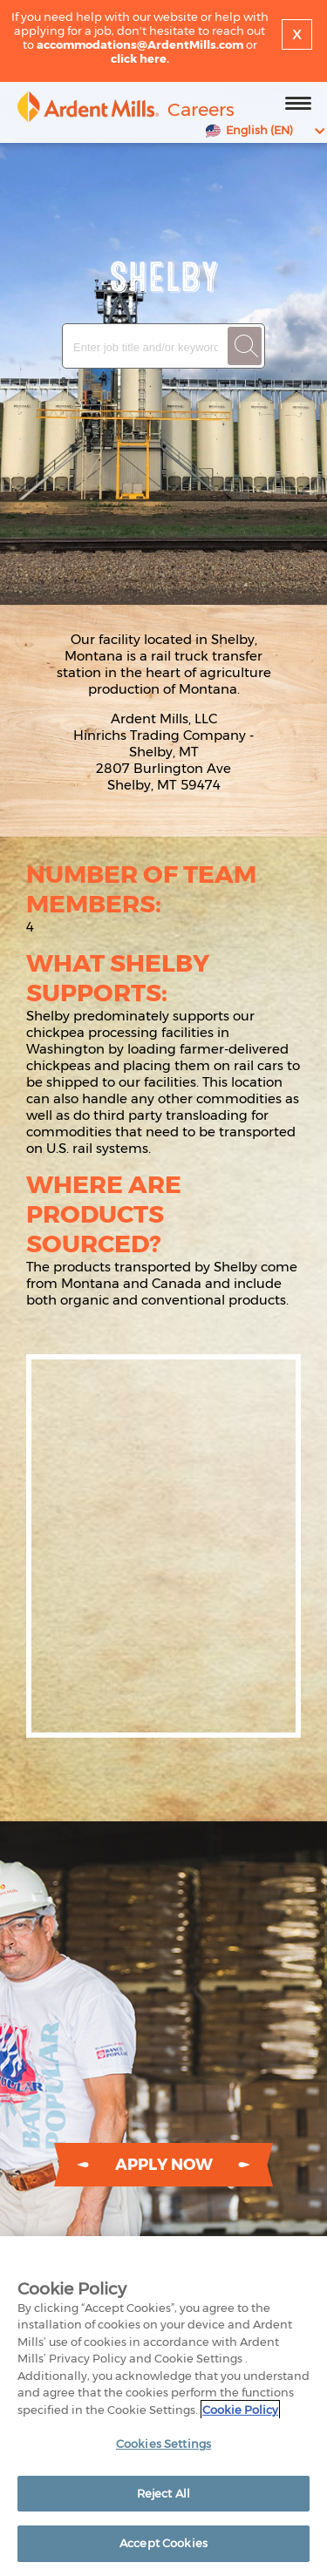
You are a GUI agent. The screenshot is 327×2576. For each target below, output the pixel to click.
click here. (140, 58)
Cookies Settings (163, 2444)
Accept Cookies (163, 2543)
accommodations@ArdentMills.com (140, 44)
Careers (201, 109)
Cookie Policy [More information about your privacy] (240, 2410)
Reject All (163, 2493)
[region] (163, 2406)
